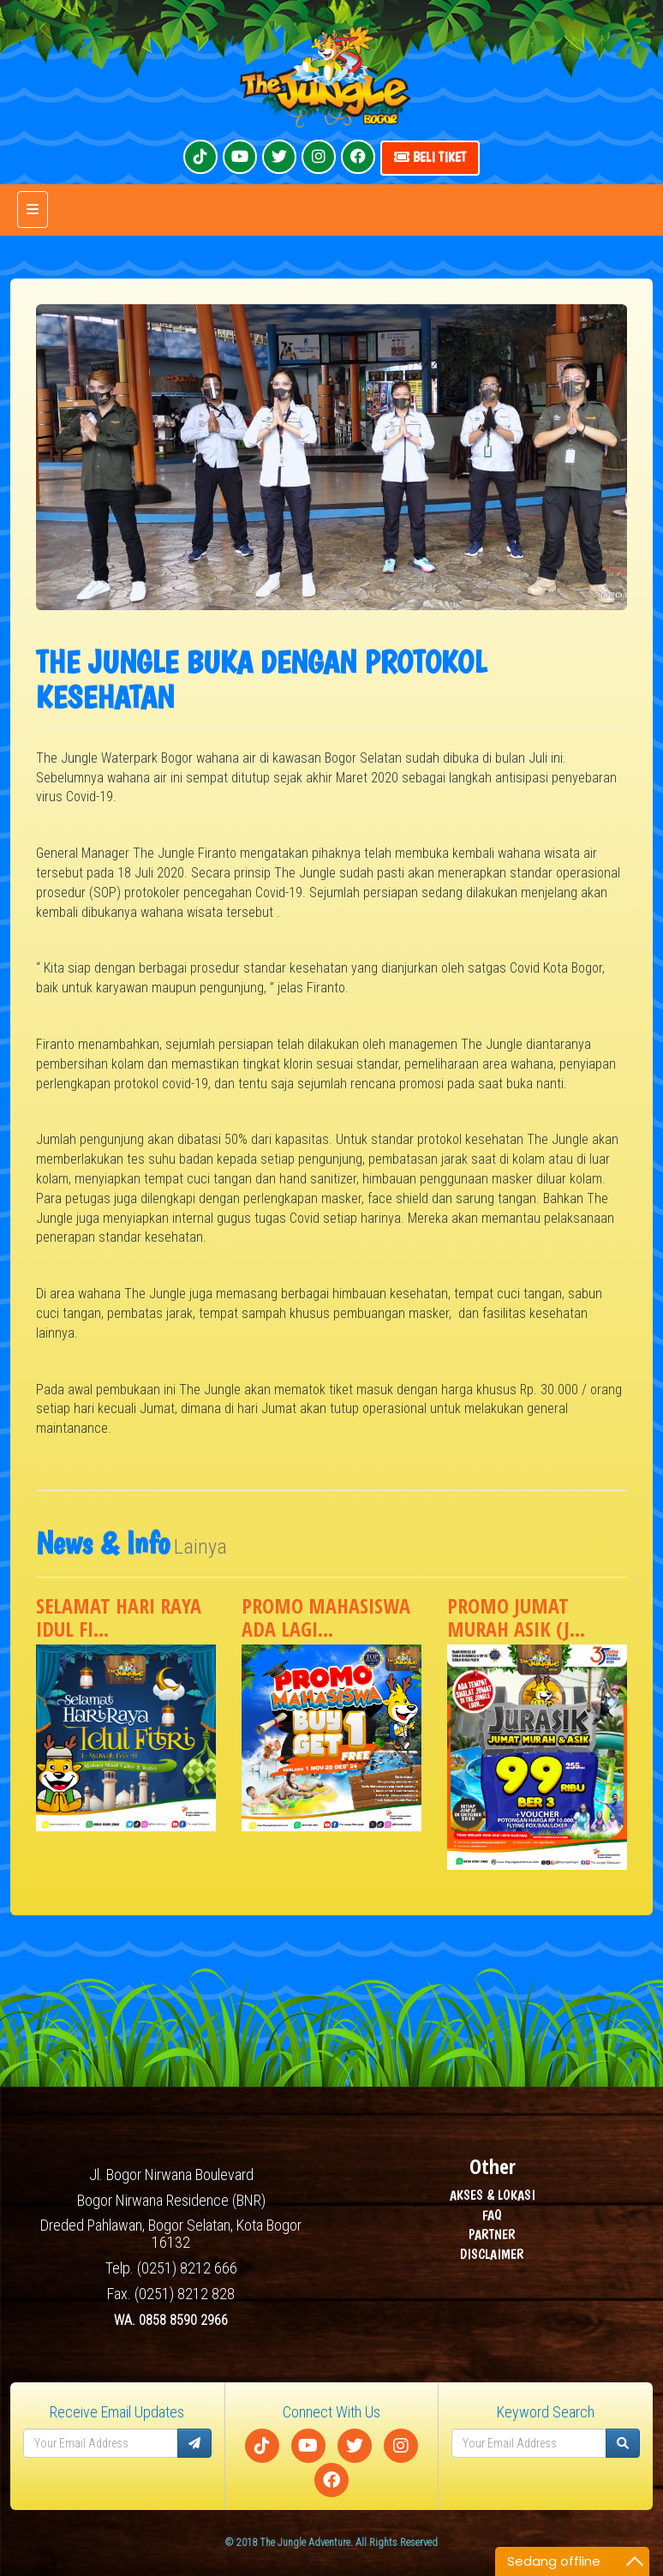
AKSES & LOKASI (492, 2195)
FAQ (492, 2215)
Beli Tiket (430, 157)
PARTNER (492, 2234)
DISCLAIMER (492, 2254)
